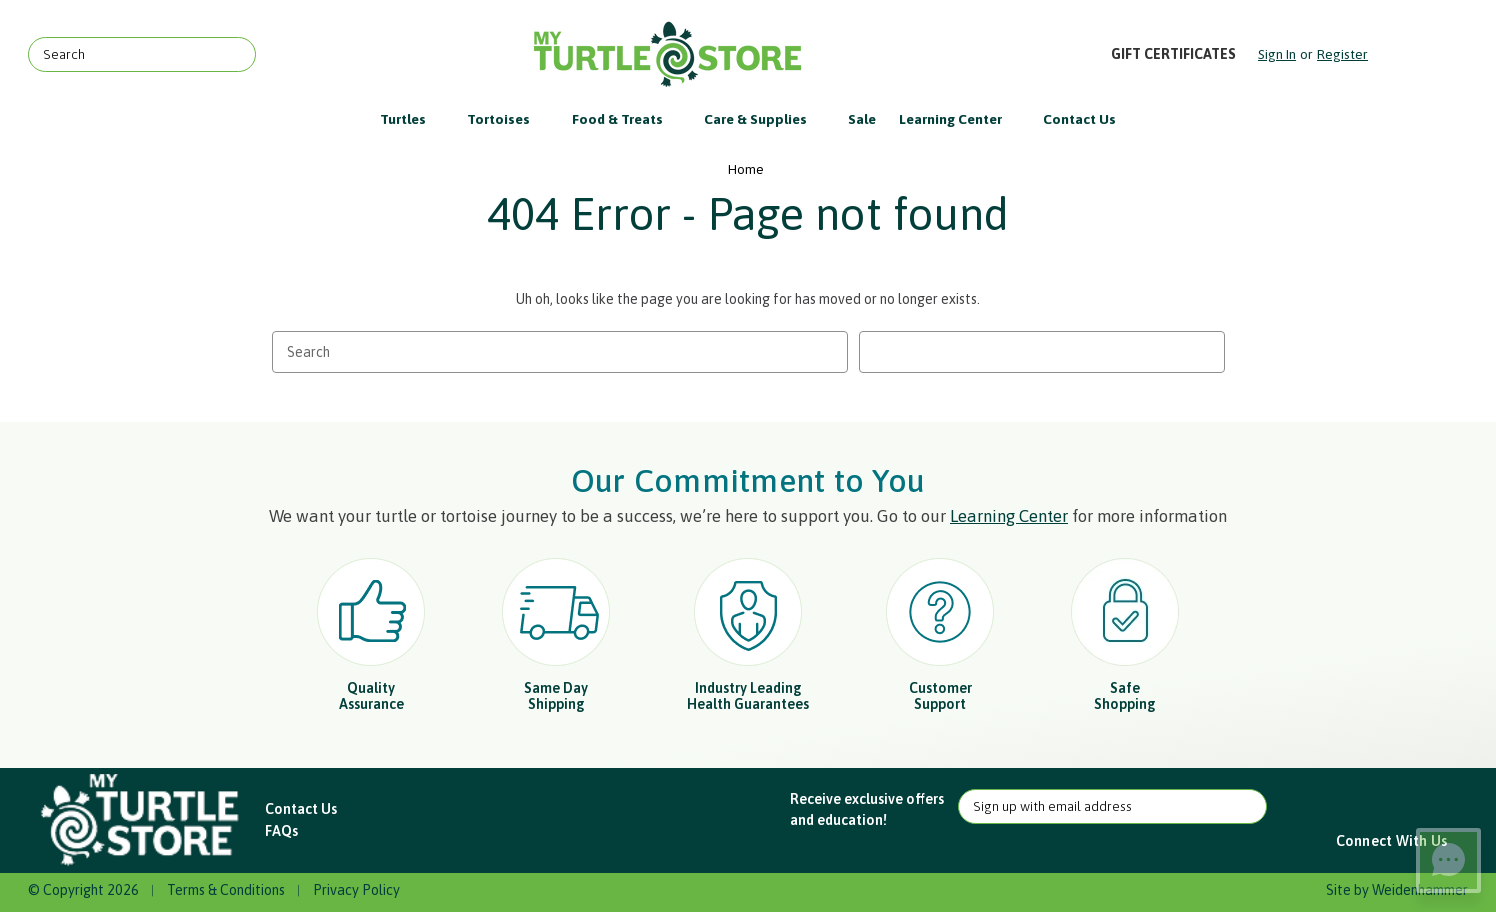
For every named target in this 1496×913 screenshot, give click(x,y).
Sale (862, 119)
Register (1342, 54)
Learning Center (960, 119)
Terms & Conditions (226, 890)
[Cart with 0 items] (1419, 54)
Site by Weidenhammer (1397, 890)
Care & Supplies (765, 119)
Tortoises (508, 119)
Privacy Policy (356, 890)
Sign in (1277, 54)
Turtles (412, 119)
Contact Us (1079, 119)
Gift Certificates (1173, 54)
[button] (141, 820)
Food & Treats (627, 119)
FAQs (281, 831)
